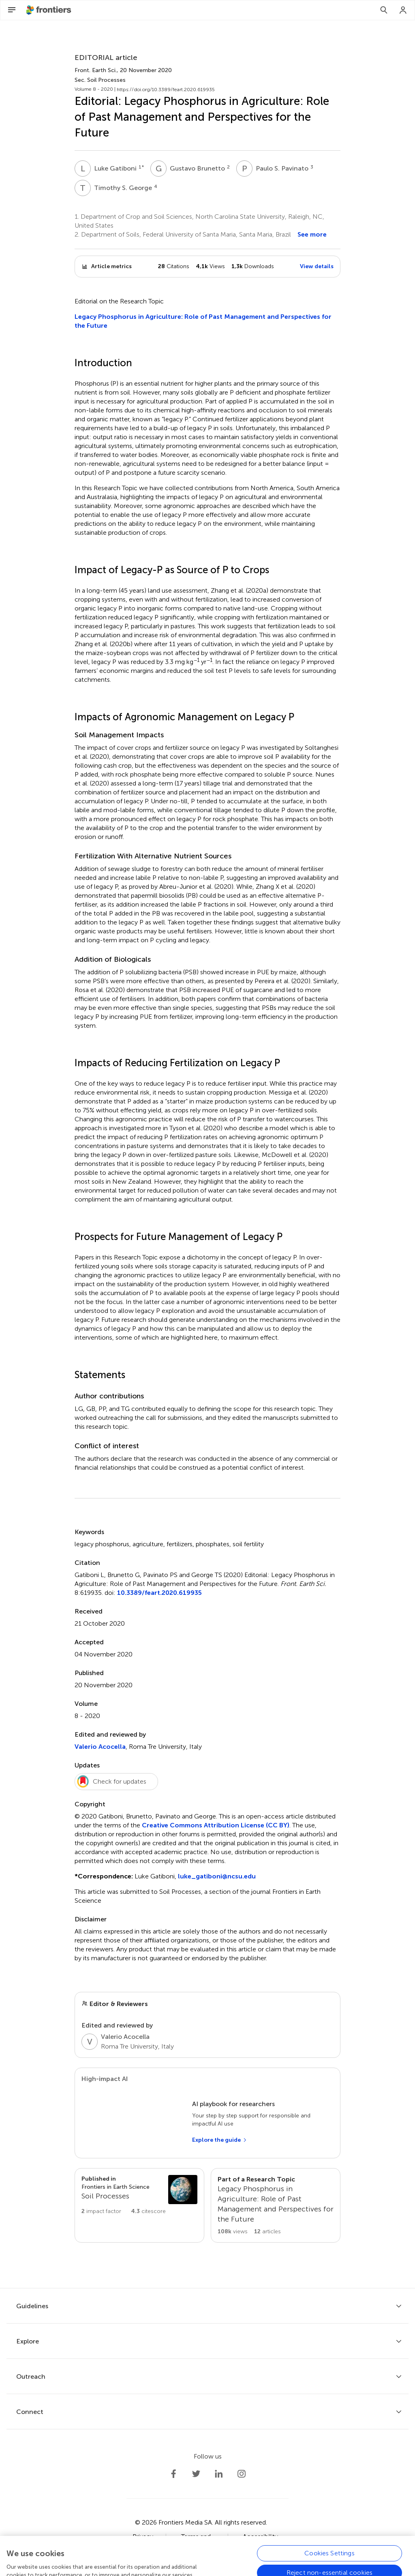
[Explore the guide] (219, 2140)
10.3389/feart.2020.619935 (159, 1592)
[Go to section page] (139, 2195)
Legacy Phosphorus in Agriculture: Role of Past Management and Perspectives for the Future (203, 321)
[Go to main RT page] (275, 2205)
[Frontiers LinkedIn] (219, 2474)
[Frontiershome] (49, 10)
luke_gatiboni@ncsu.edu (217, 1876)
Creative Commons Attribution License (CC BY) (215, 1825)
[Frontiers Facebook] (173, 2474)
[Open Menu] (12, 10)
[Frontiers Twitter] (196, 2474)
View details (317, 266)
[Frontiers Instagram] (241, 2474)
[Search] (384, 10)
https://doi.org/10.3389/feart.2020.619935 (166, 89)
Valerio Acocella (100, 1746)
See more (312, 234)
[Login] (403, 10)
